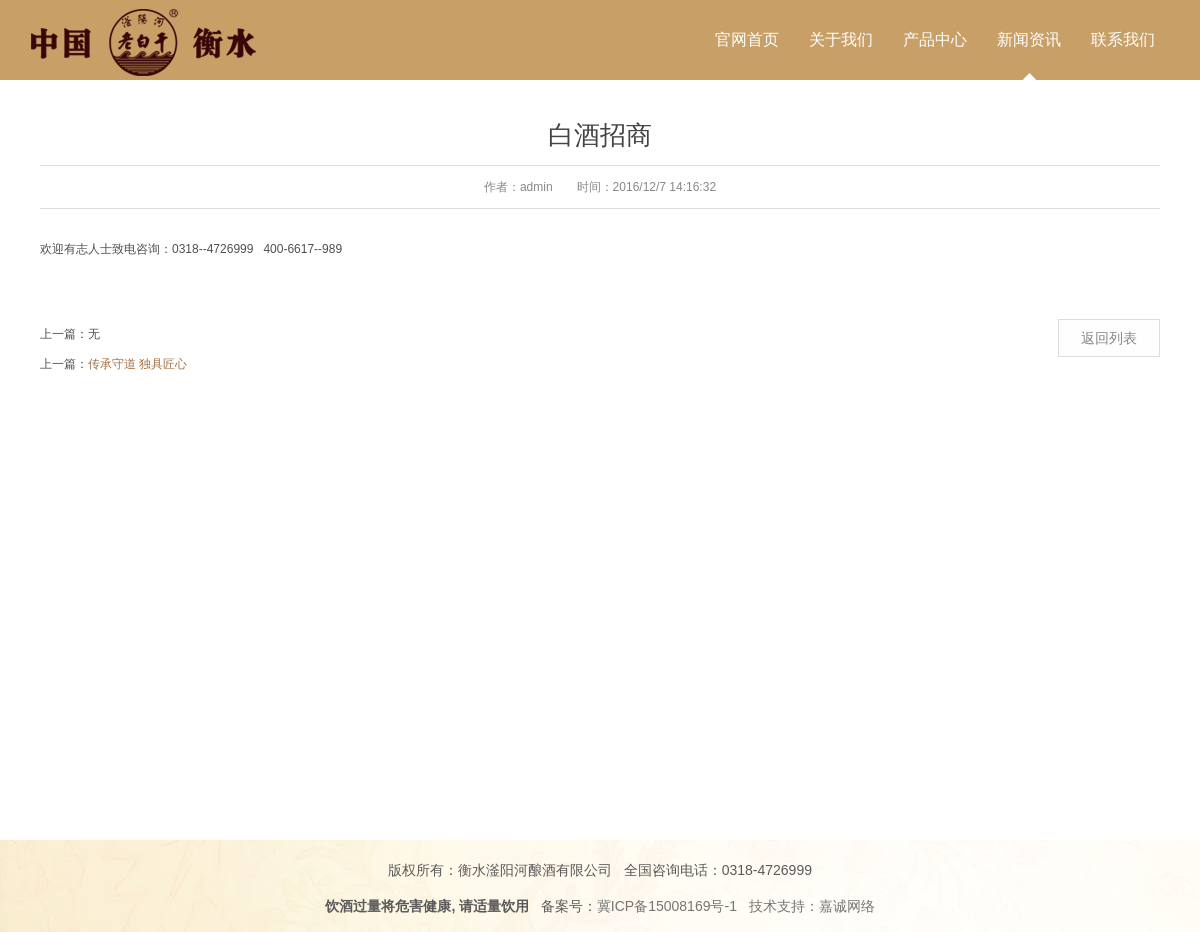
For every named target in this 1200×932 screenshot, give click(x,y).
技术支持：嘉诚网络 (812, 906)
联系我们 (1123, 39)
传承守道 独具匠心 (137, 364)
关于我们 (841, 39)
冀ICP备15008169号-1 (667, 906)
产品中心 (935, 39)
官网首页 (747, 39)
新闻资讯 (1029, 39)
